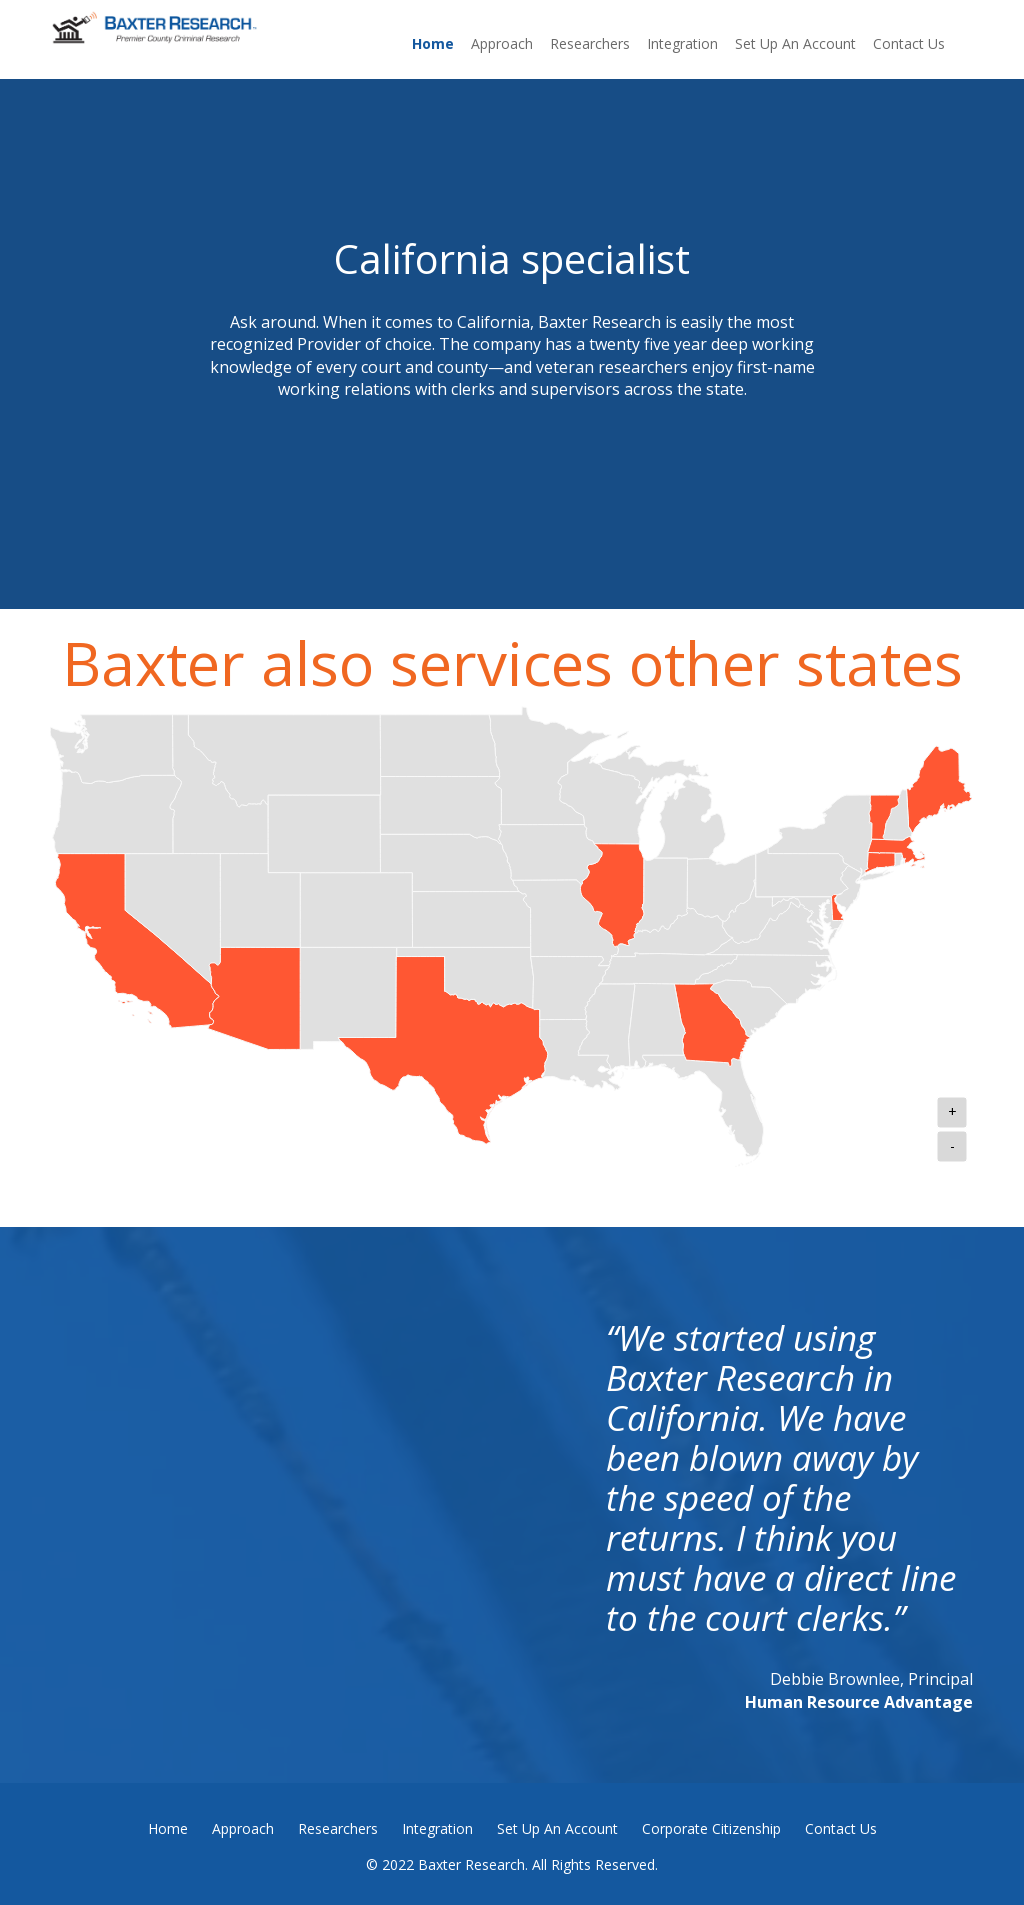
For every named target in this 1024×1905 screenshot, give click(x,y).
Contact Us (909, 43)
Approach (502, 43)
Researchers (590, 43)
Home (433, 43)
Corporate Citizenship (711, 1828)
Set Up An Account (795, 43)
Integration (682, 43)
